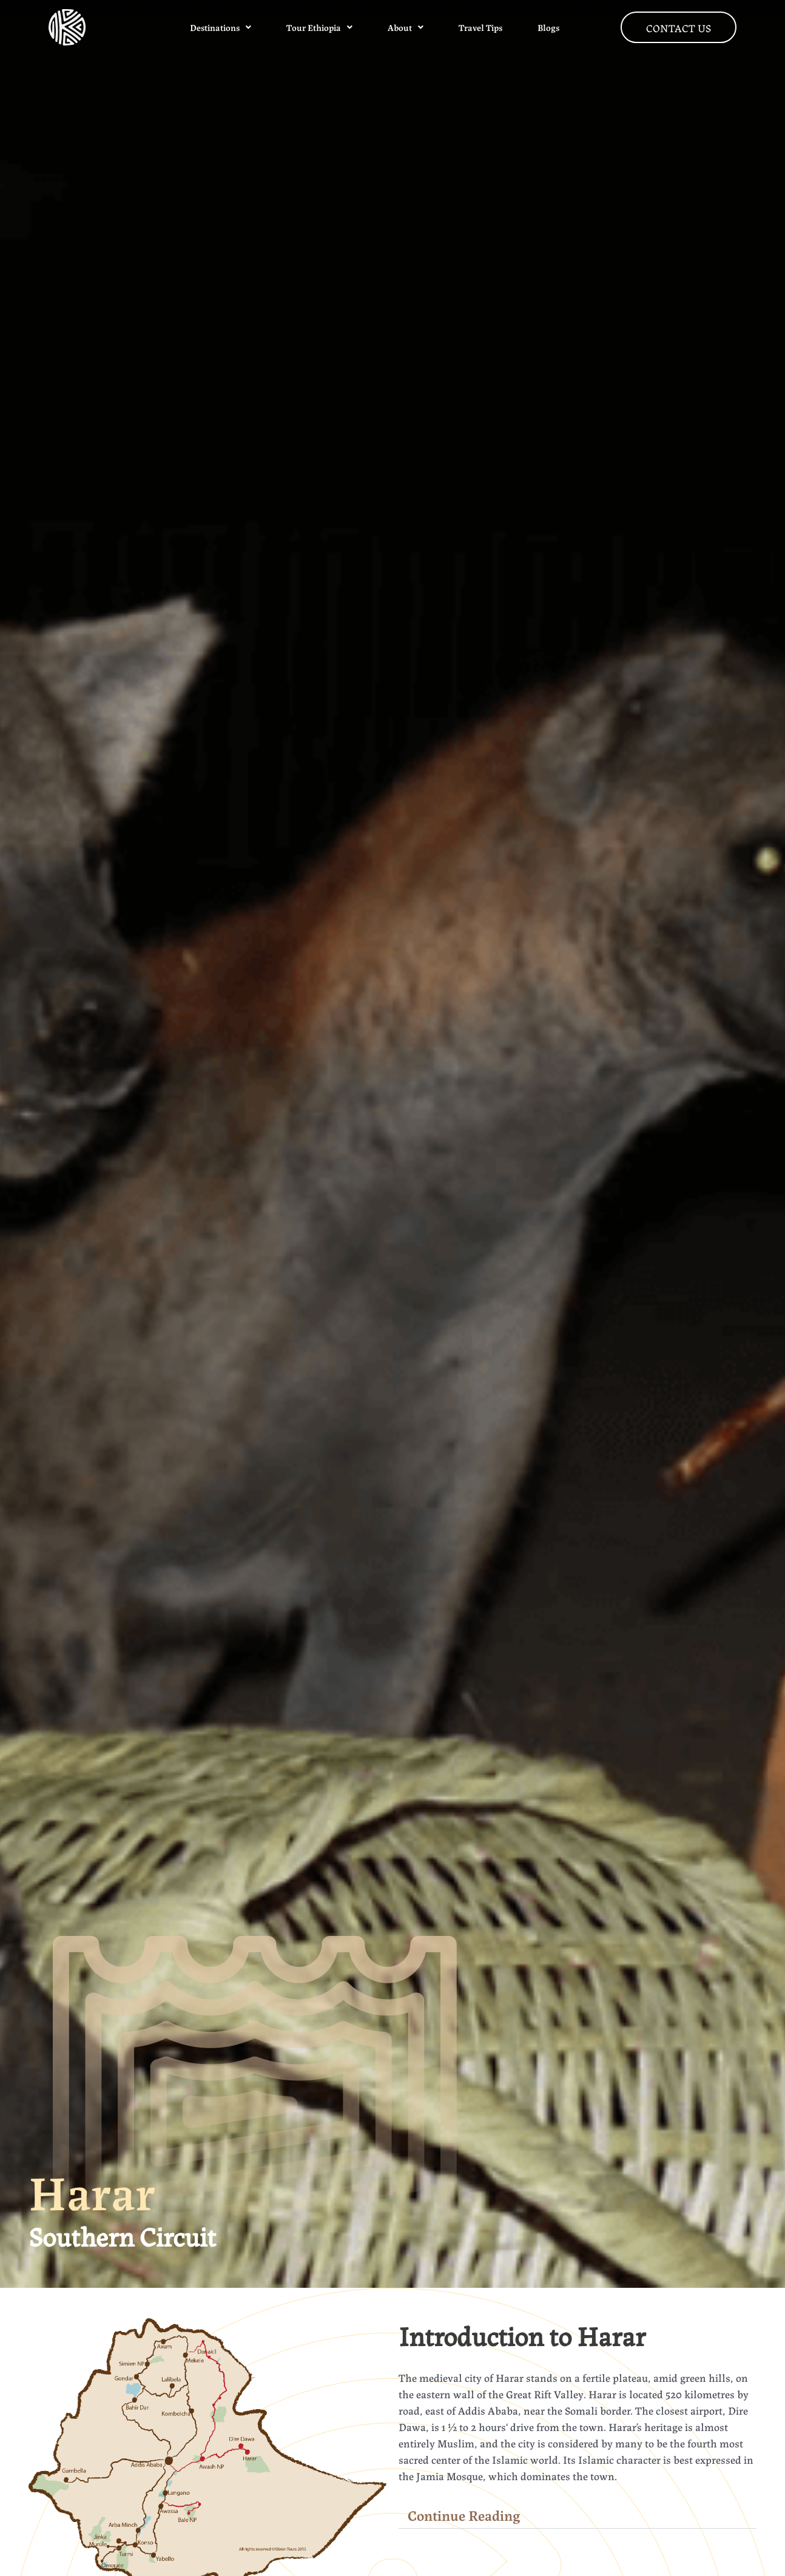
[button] (577, 2515)
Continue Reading (464, 2514)
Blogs (548, 27)
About (405, 27)
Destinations (220, 27)
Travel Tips (480, 27)
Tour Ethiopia (319, 27)
